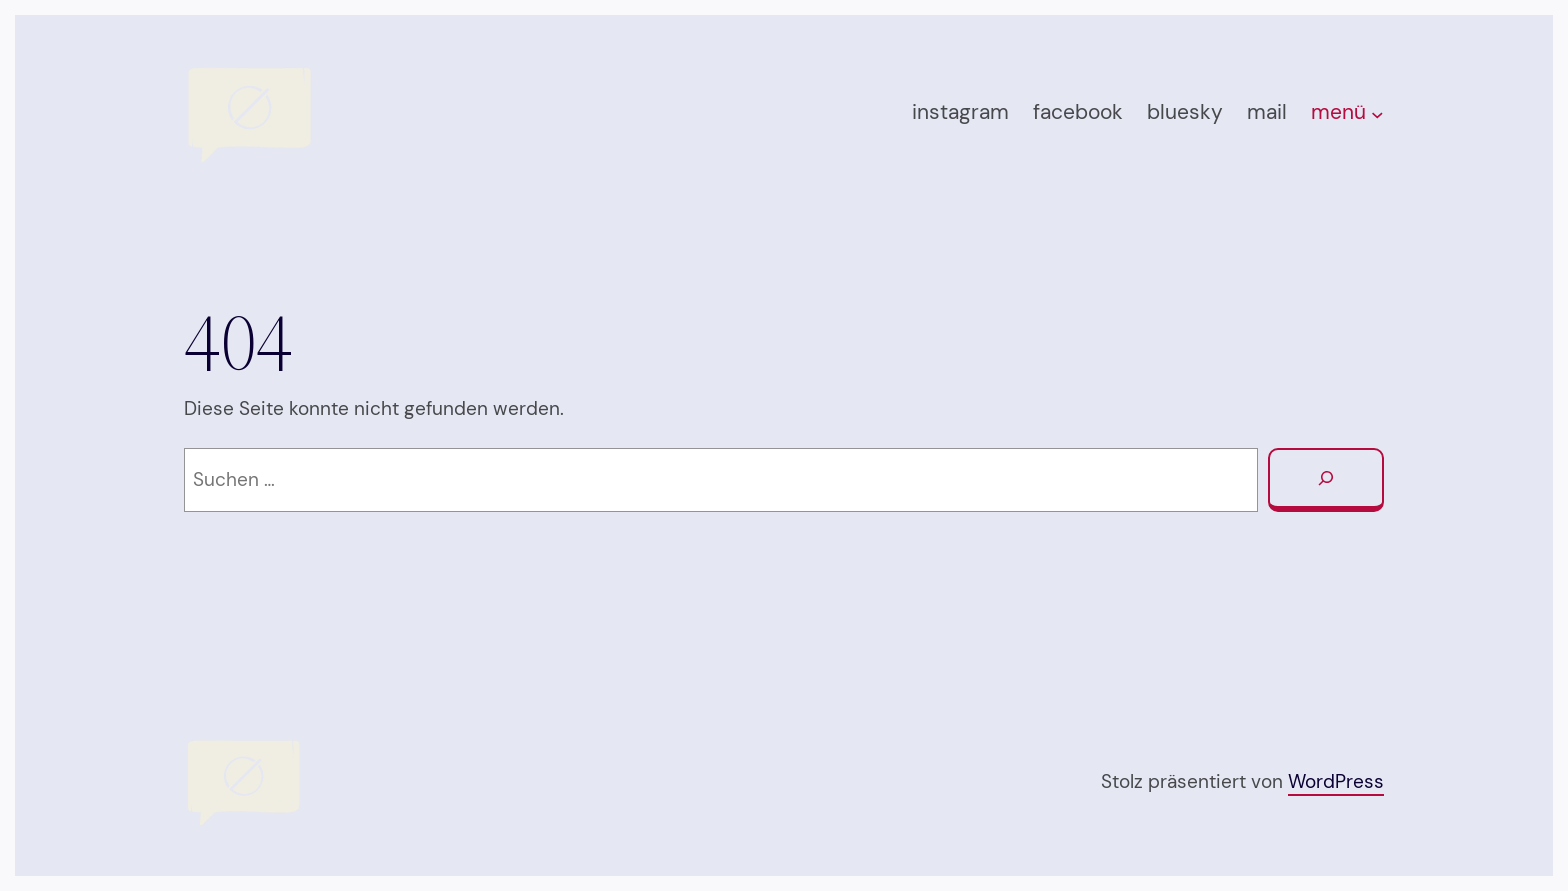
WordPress (1336, 781)
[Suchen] (1326, 480)
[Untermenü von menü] (1377, 114)
